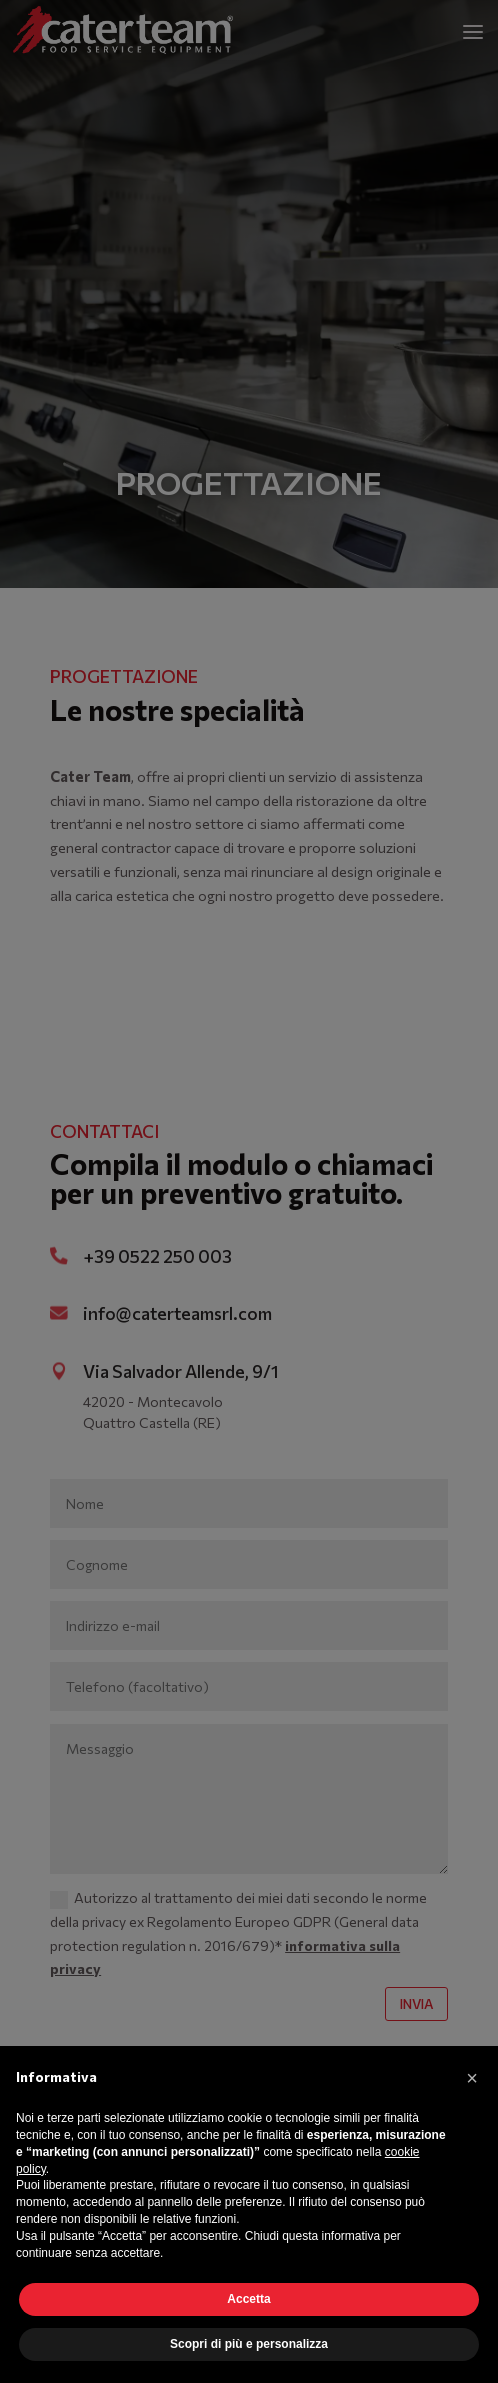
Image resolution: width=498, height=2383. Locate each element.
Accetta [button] (248, 2299)
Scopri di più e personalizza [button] (249, 2344)
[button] (472, 2078)
